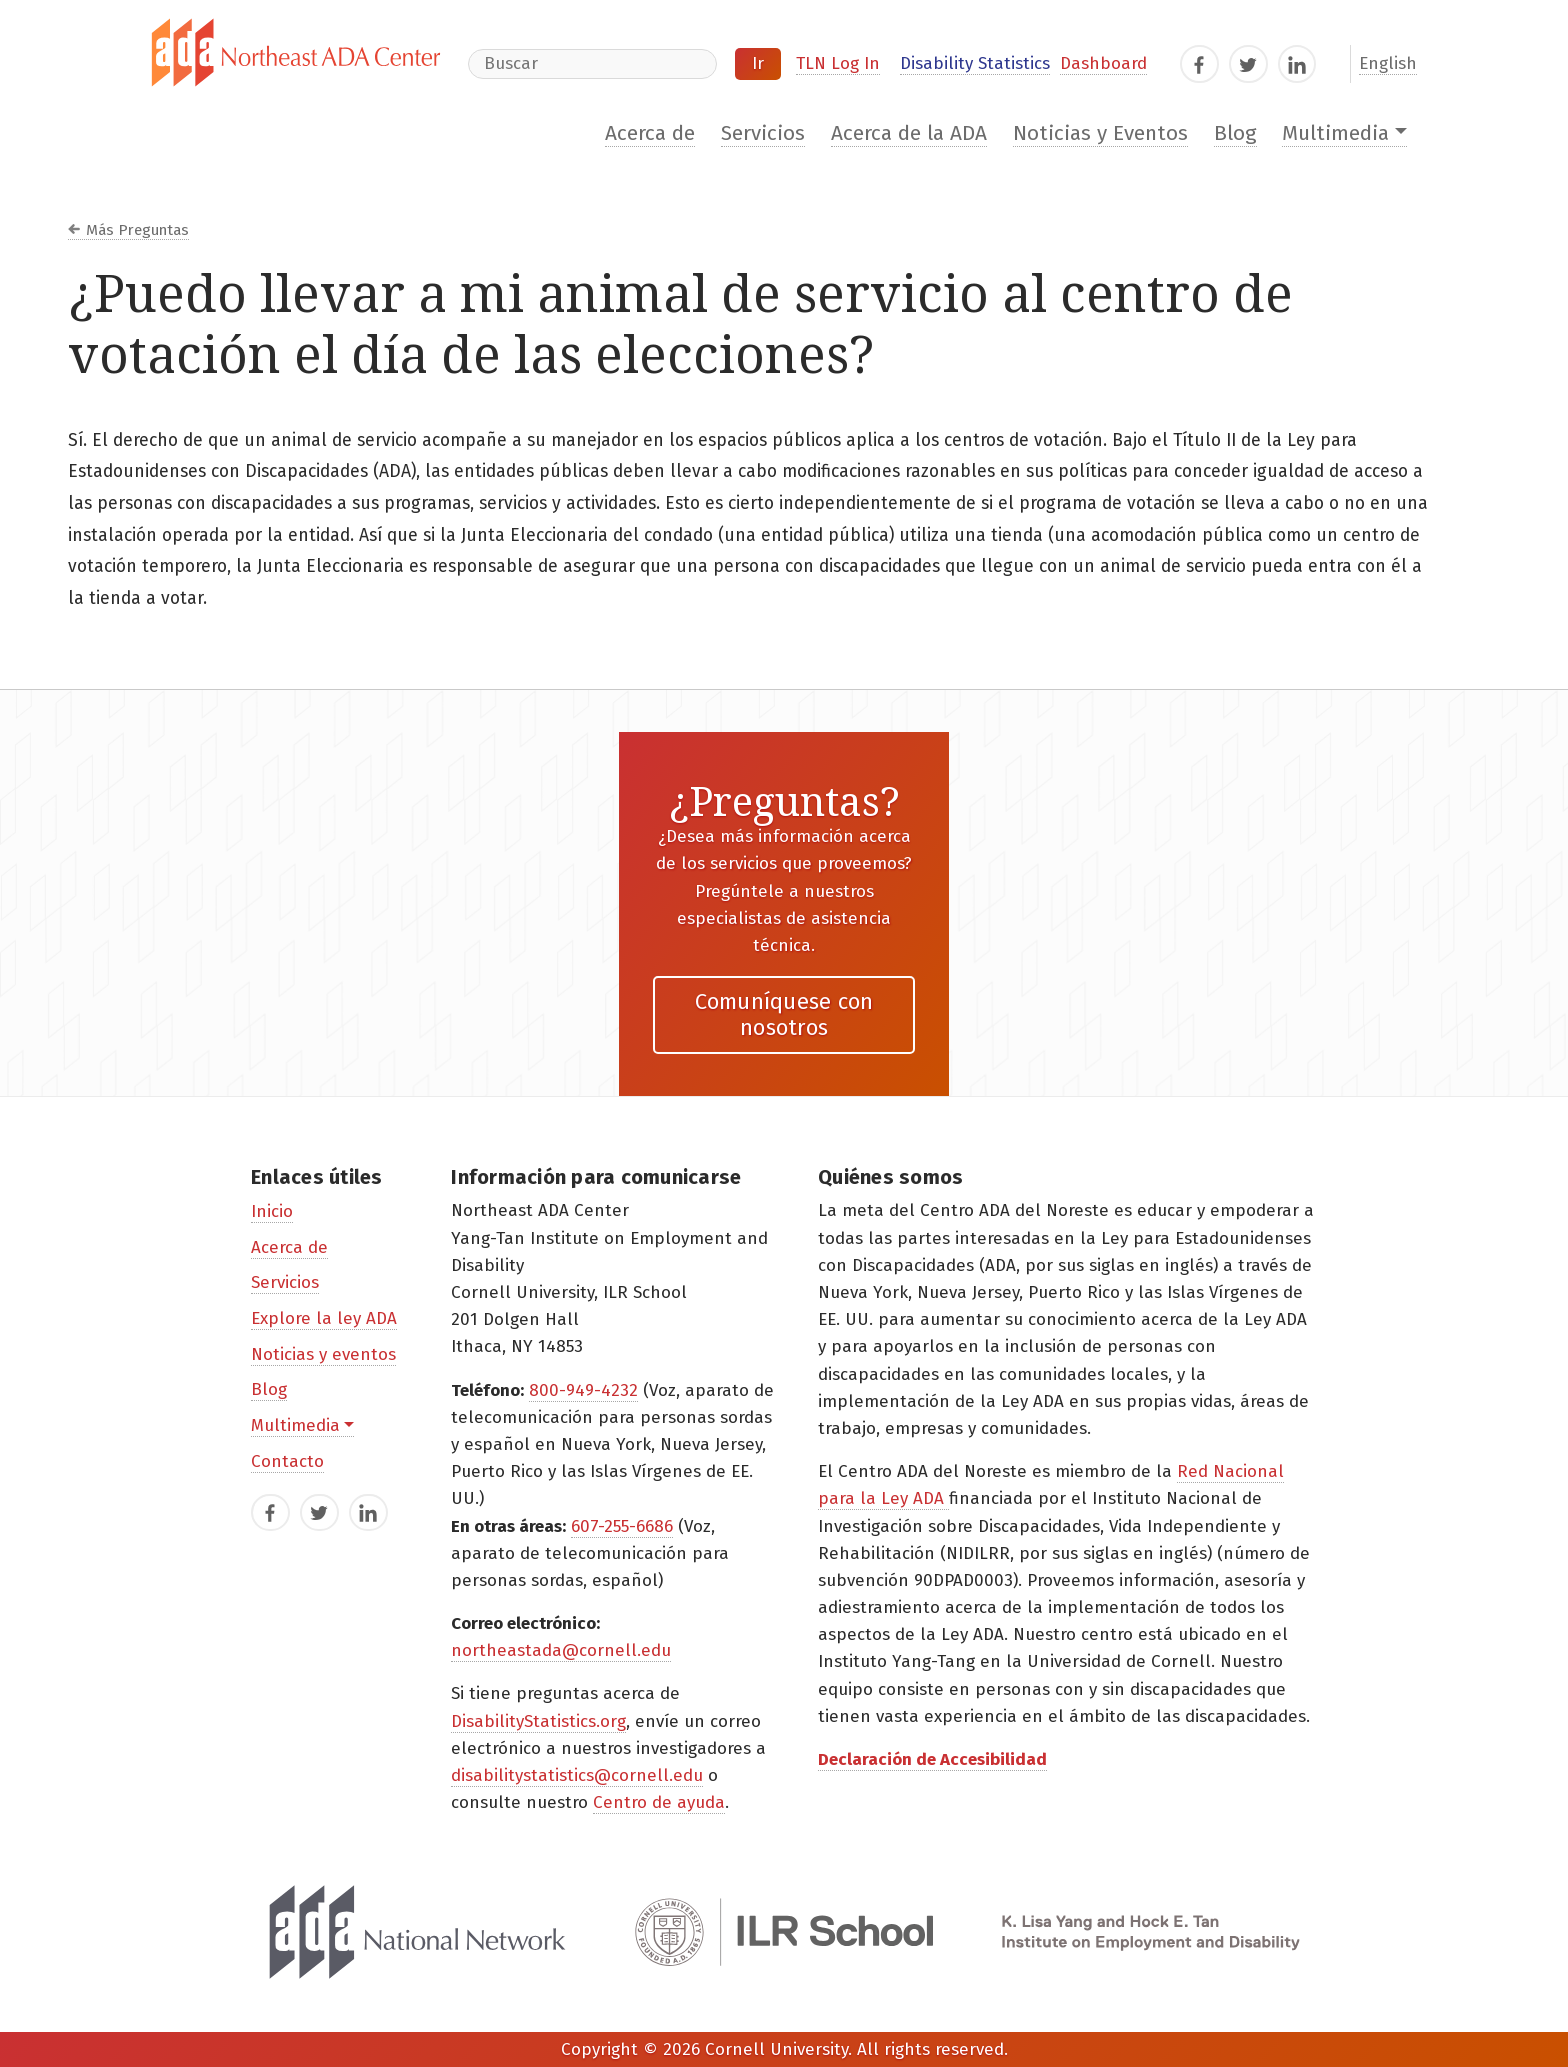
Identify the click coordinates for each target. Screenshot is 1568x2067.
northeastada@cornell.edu (561, 1650)
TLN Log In (838, 63)
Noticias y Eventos (1100, 133)
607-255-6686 (622, 1526)
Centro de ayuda (659, 1802)
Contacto (287, 1461)
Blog (1235, 133)
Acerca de (650, 133)
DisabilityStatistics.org (538, 1721)
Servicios (763, 133)
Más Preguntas (137, 230)
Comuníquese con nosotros (784, 1014)
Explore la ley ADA (324, 1318)
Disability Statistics (975, 63)
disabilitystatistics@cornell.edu (577, 1775)
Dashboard (1103, 63)
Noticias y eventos (323, 1354)
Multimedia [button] (1335, 133)
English (1388, 63)
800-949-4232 (583, 1390)
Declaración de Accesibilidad (932, 1759)
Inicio (272, 1211)
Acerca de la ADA (909, 133)
